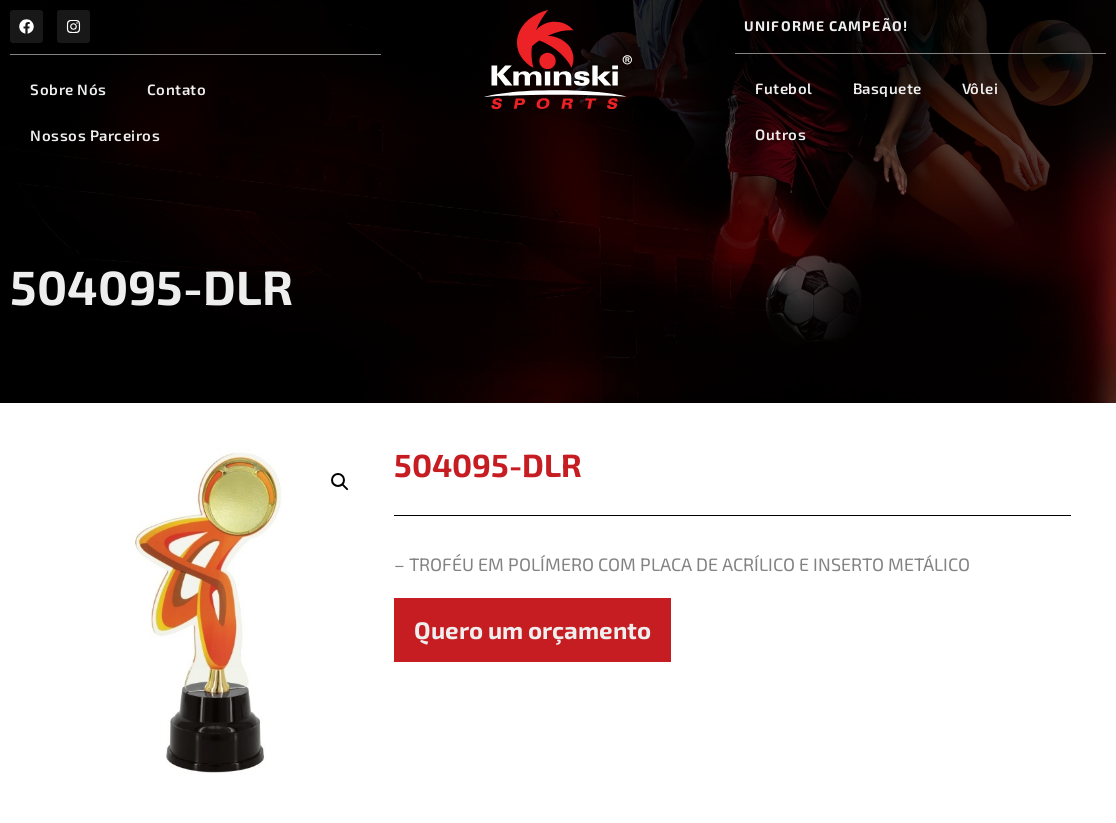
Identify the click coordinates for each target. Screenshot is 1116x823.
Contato (177, 89)
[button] (340, 482)
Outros (780, 134)
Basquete (887, 88)
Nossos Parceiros (95, 135)
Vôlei (980, 88)
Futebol (784, 88)
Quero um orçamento (532, 629)
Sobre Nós (68, 89)
